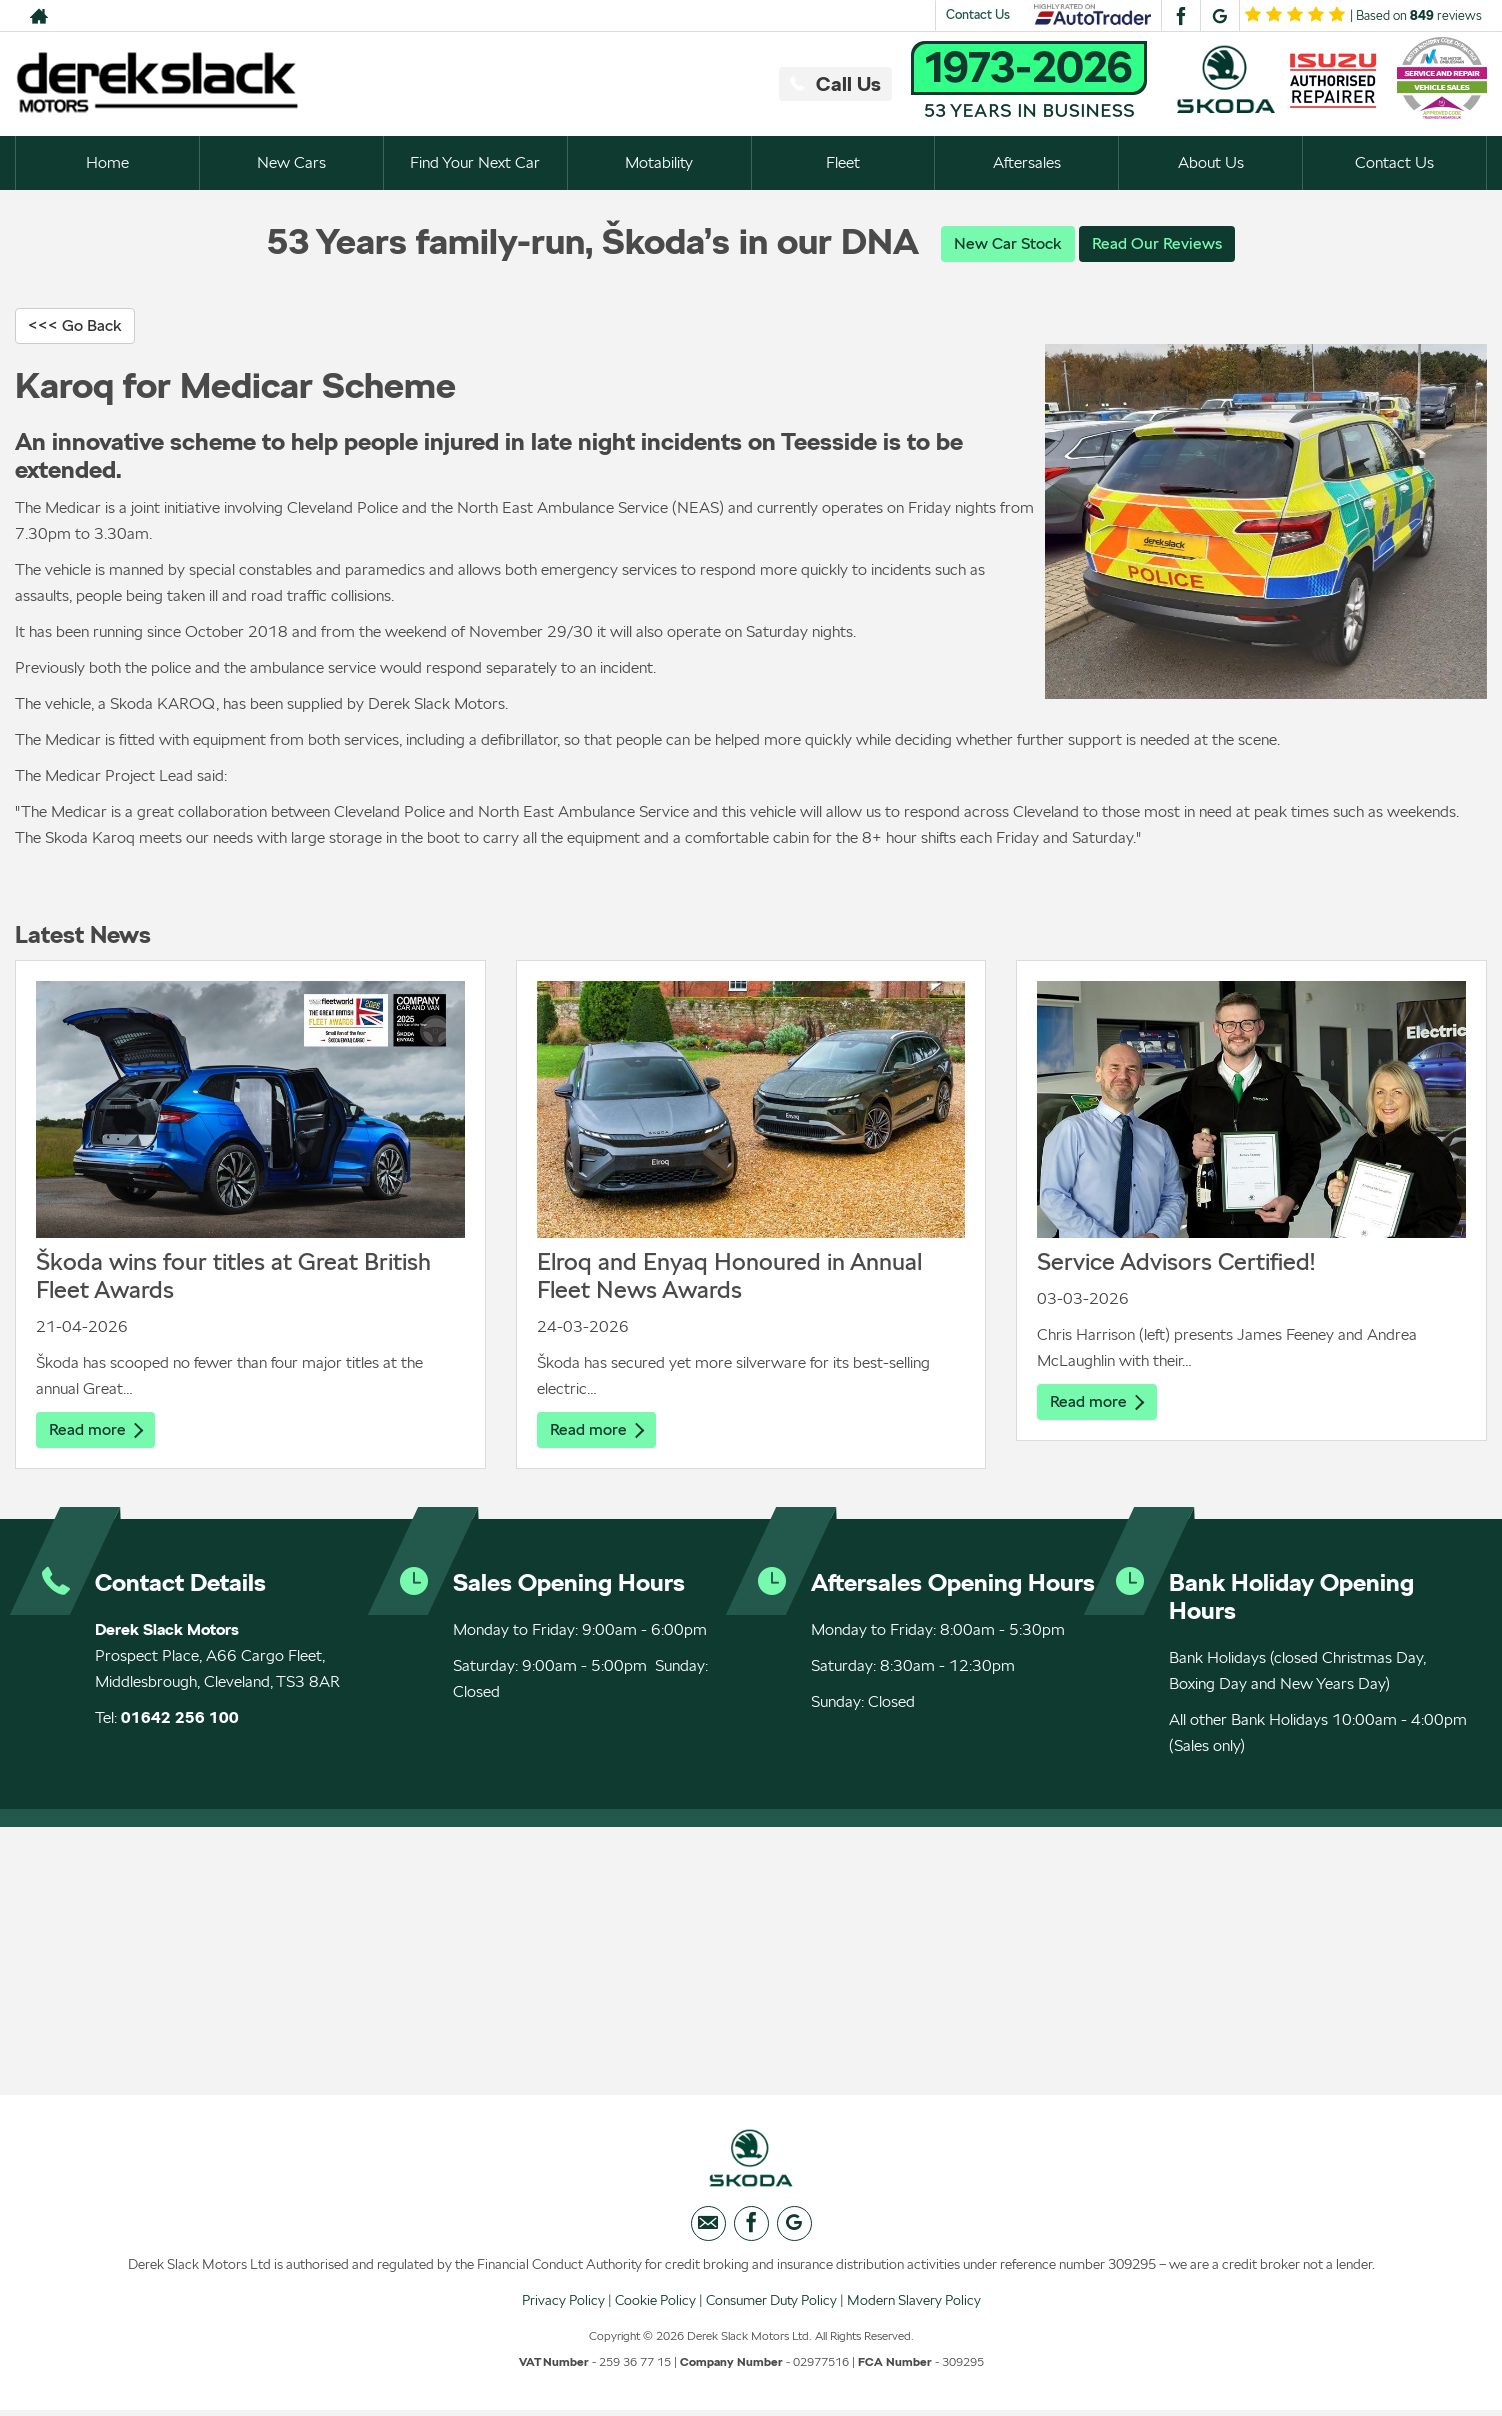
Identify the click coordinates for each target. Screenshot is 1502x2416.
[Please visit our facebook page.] (1180, 16)
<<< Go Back (75, 326)
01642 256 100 (180, 1719)
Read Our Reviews (1157, 243)
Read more (96, 1430)
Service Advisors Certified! (1176, 1262)
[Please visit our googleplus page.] (1219, 16)
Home (107, 162)
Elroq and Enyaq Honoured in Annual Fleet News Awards (729, 1276)
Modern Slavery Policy (914, 2305)
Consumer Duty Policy (771, 2305)
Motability (659, 162)
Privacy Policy (563, 2305)
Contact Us (978, 14)
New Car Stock (1008, 243)
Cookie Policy (655, 2305)
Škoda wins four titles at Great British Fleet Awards (233, 1276)
